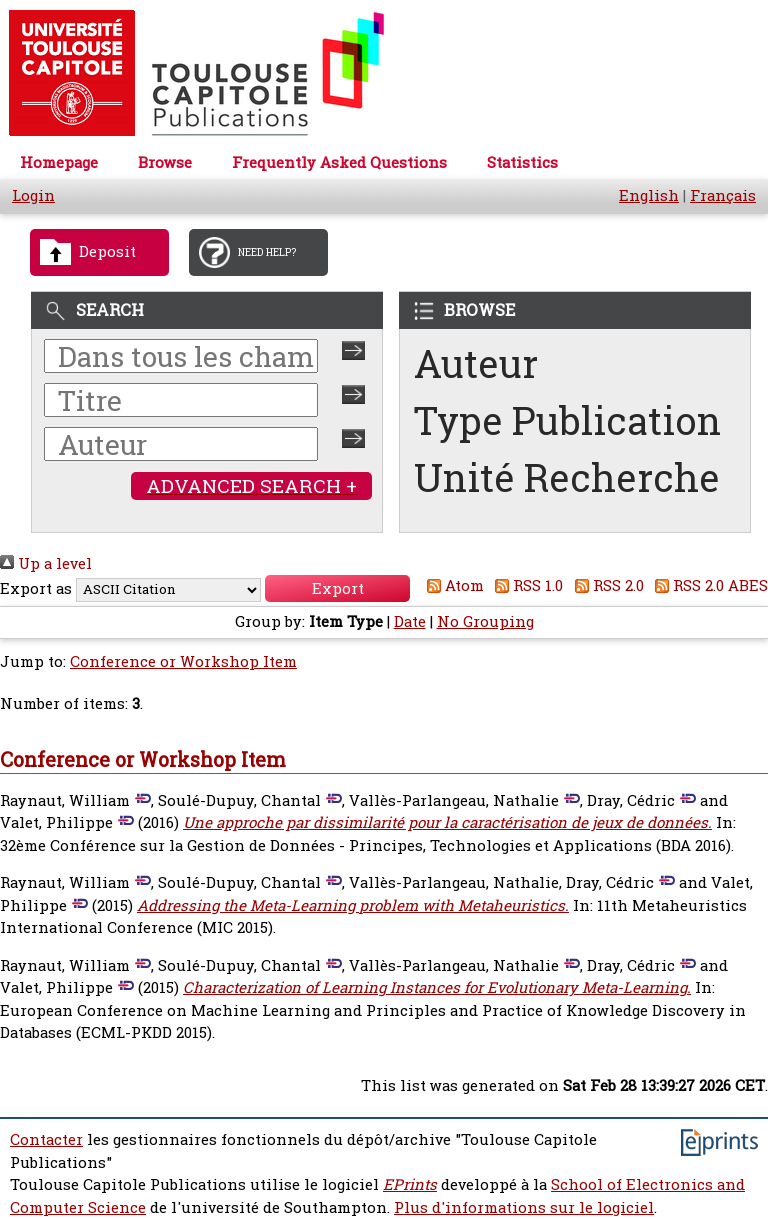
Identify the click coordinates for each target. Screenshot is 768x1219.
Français (723, 195)
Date (410, 621)
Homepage (59, 162)
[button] (337, 588)
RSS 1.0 (526, 585)
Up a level (46, 563)
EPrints (410, 1184)
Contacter (46, 1139)
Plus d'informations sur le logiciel (524, 1207)
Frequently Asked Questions (339, 162)
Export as (36, 588)
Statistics (522, 162)
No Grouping (485, 621)
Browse (165, 162)
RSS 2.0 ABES (708, 585)
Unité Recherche (567, 477)
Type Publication (567, 420)
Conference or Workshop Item (183, 661)
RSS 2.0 (605, 585)
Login (33, 195)
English (649, 195)
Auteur (476, 363)
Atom (451, 585)
